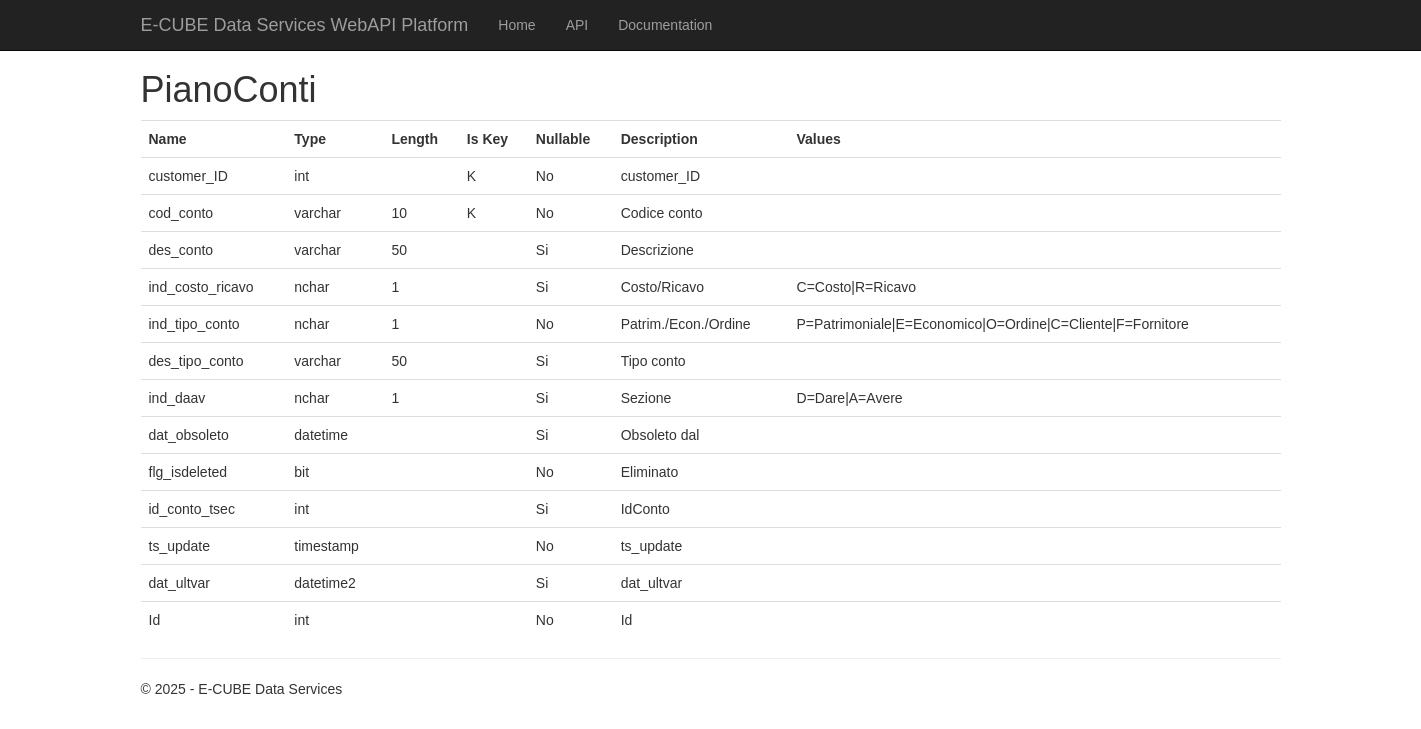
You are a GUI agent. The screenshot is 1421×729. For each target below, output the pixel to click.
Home (516, 25)
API (577, 25)
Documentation (665, 25)
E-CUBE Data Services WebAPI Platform (305, 25)
